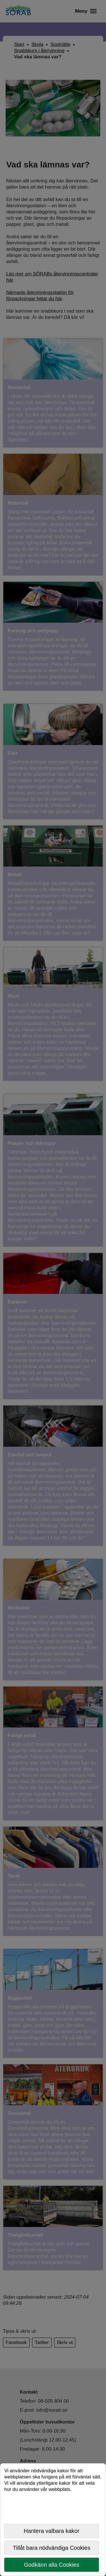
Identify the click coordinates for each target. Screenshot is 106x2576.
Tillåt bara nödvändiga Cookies (51, 2548)
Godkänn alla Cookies (51, 2565)
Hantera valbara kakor (51, 2531)
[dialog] (53, 2519)
